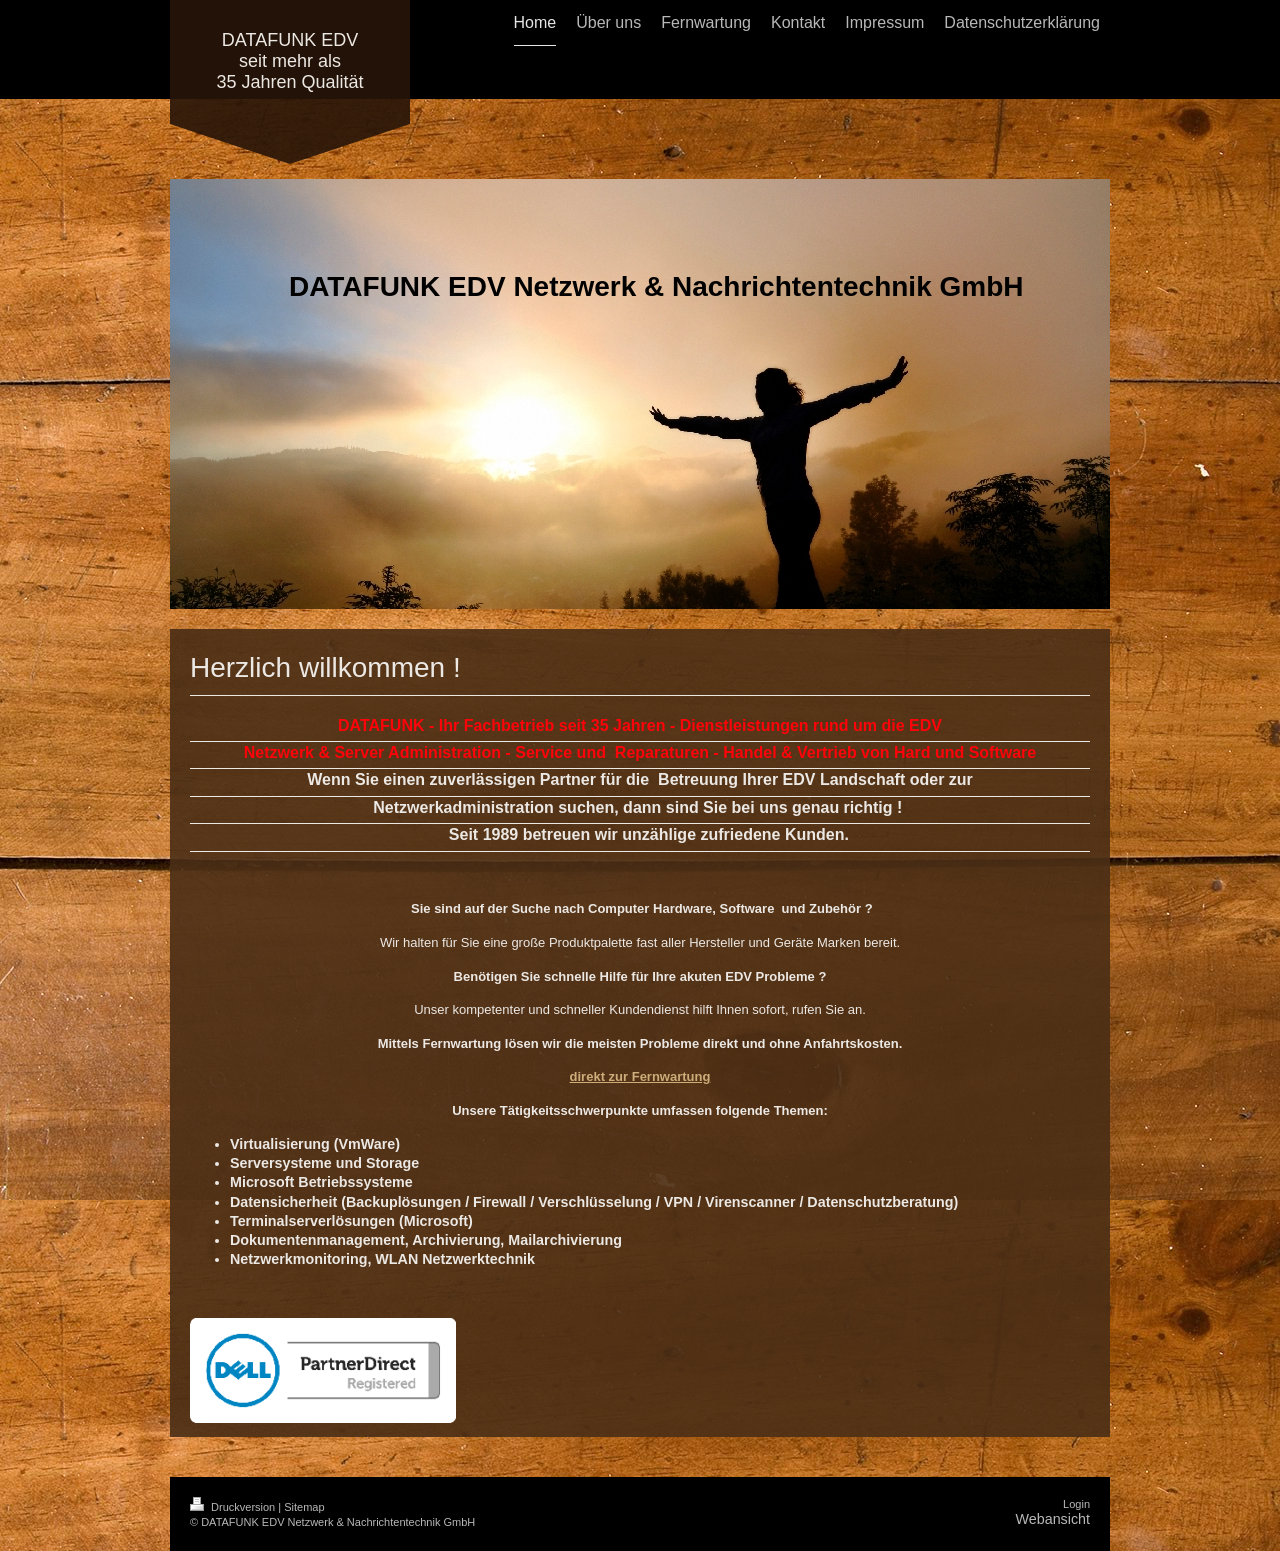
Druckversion (234, 1507)
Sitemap (304, 1507)
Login (1076, 1504)
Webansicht (1053, 1519)
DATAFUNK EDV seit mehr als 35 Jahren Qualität (289, 61)
